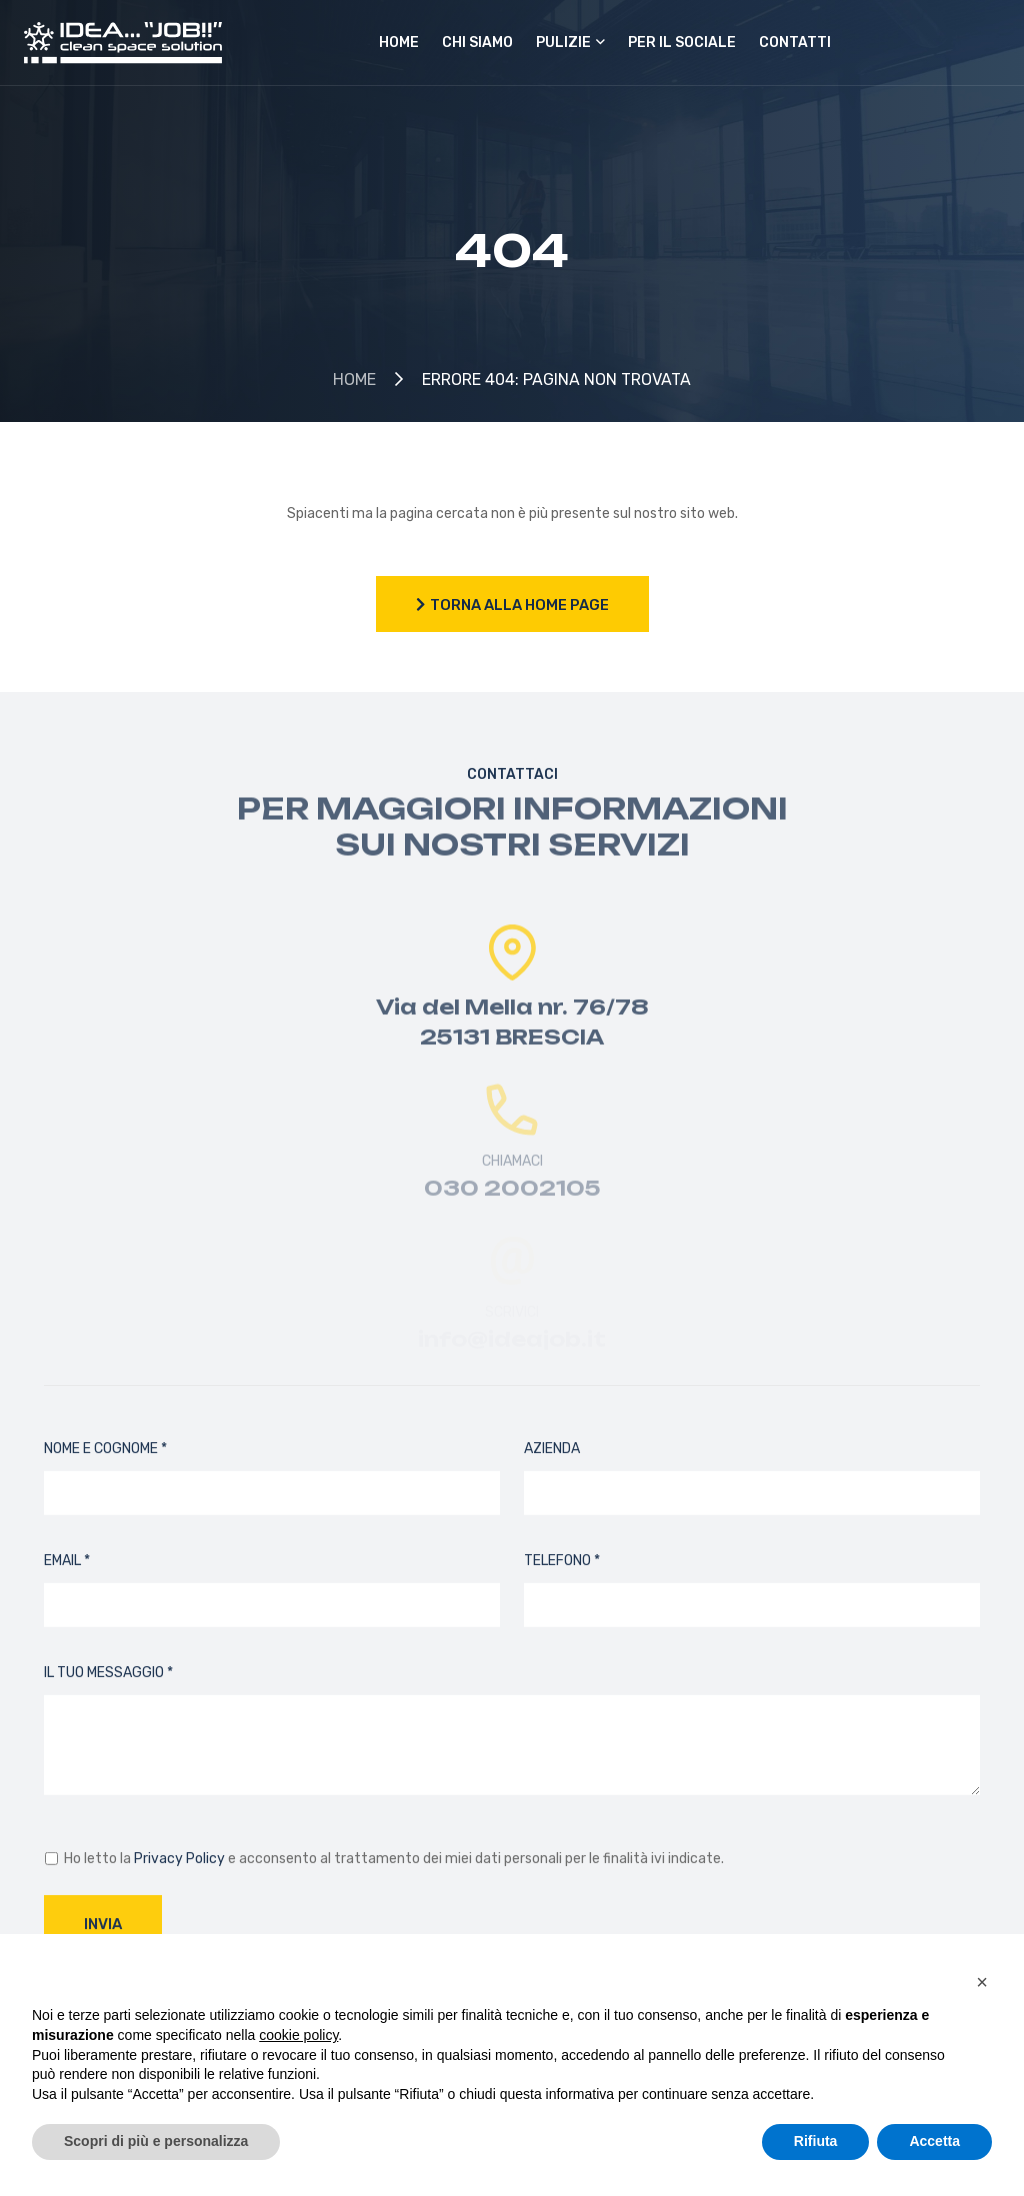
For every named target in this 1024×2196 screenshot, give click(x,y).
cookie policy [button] (298, 2035)
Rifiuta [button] (816, 2141)
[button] (982, 1982)
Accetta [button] (934, 2141)
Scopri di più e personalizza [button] (156, 2141)
